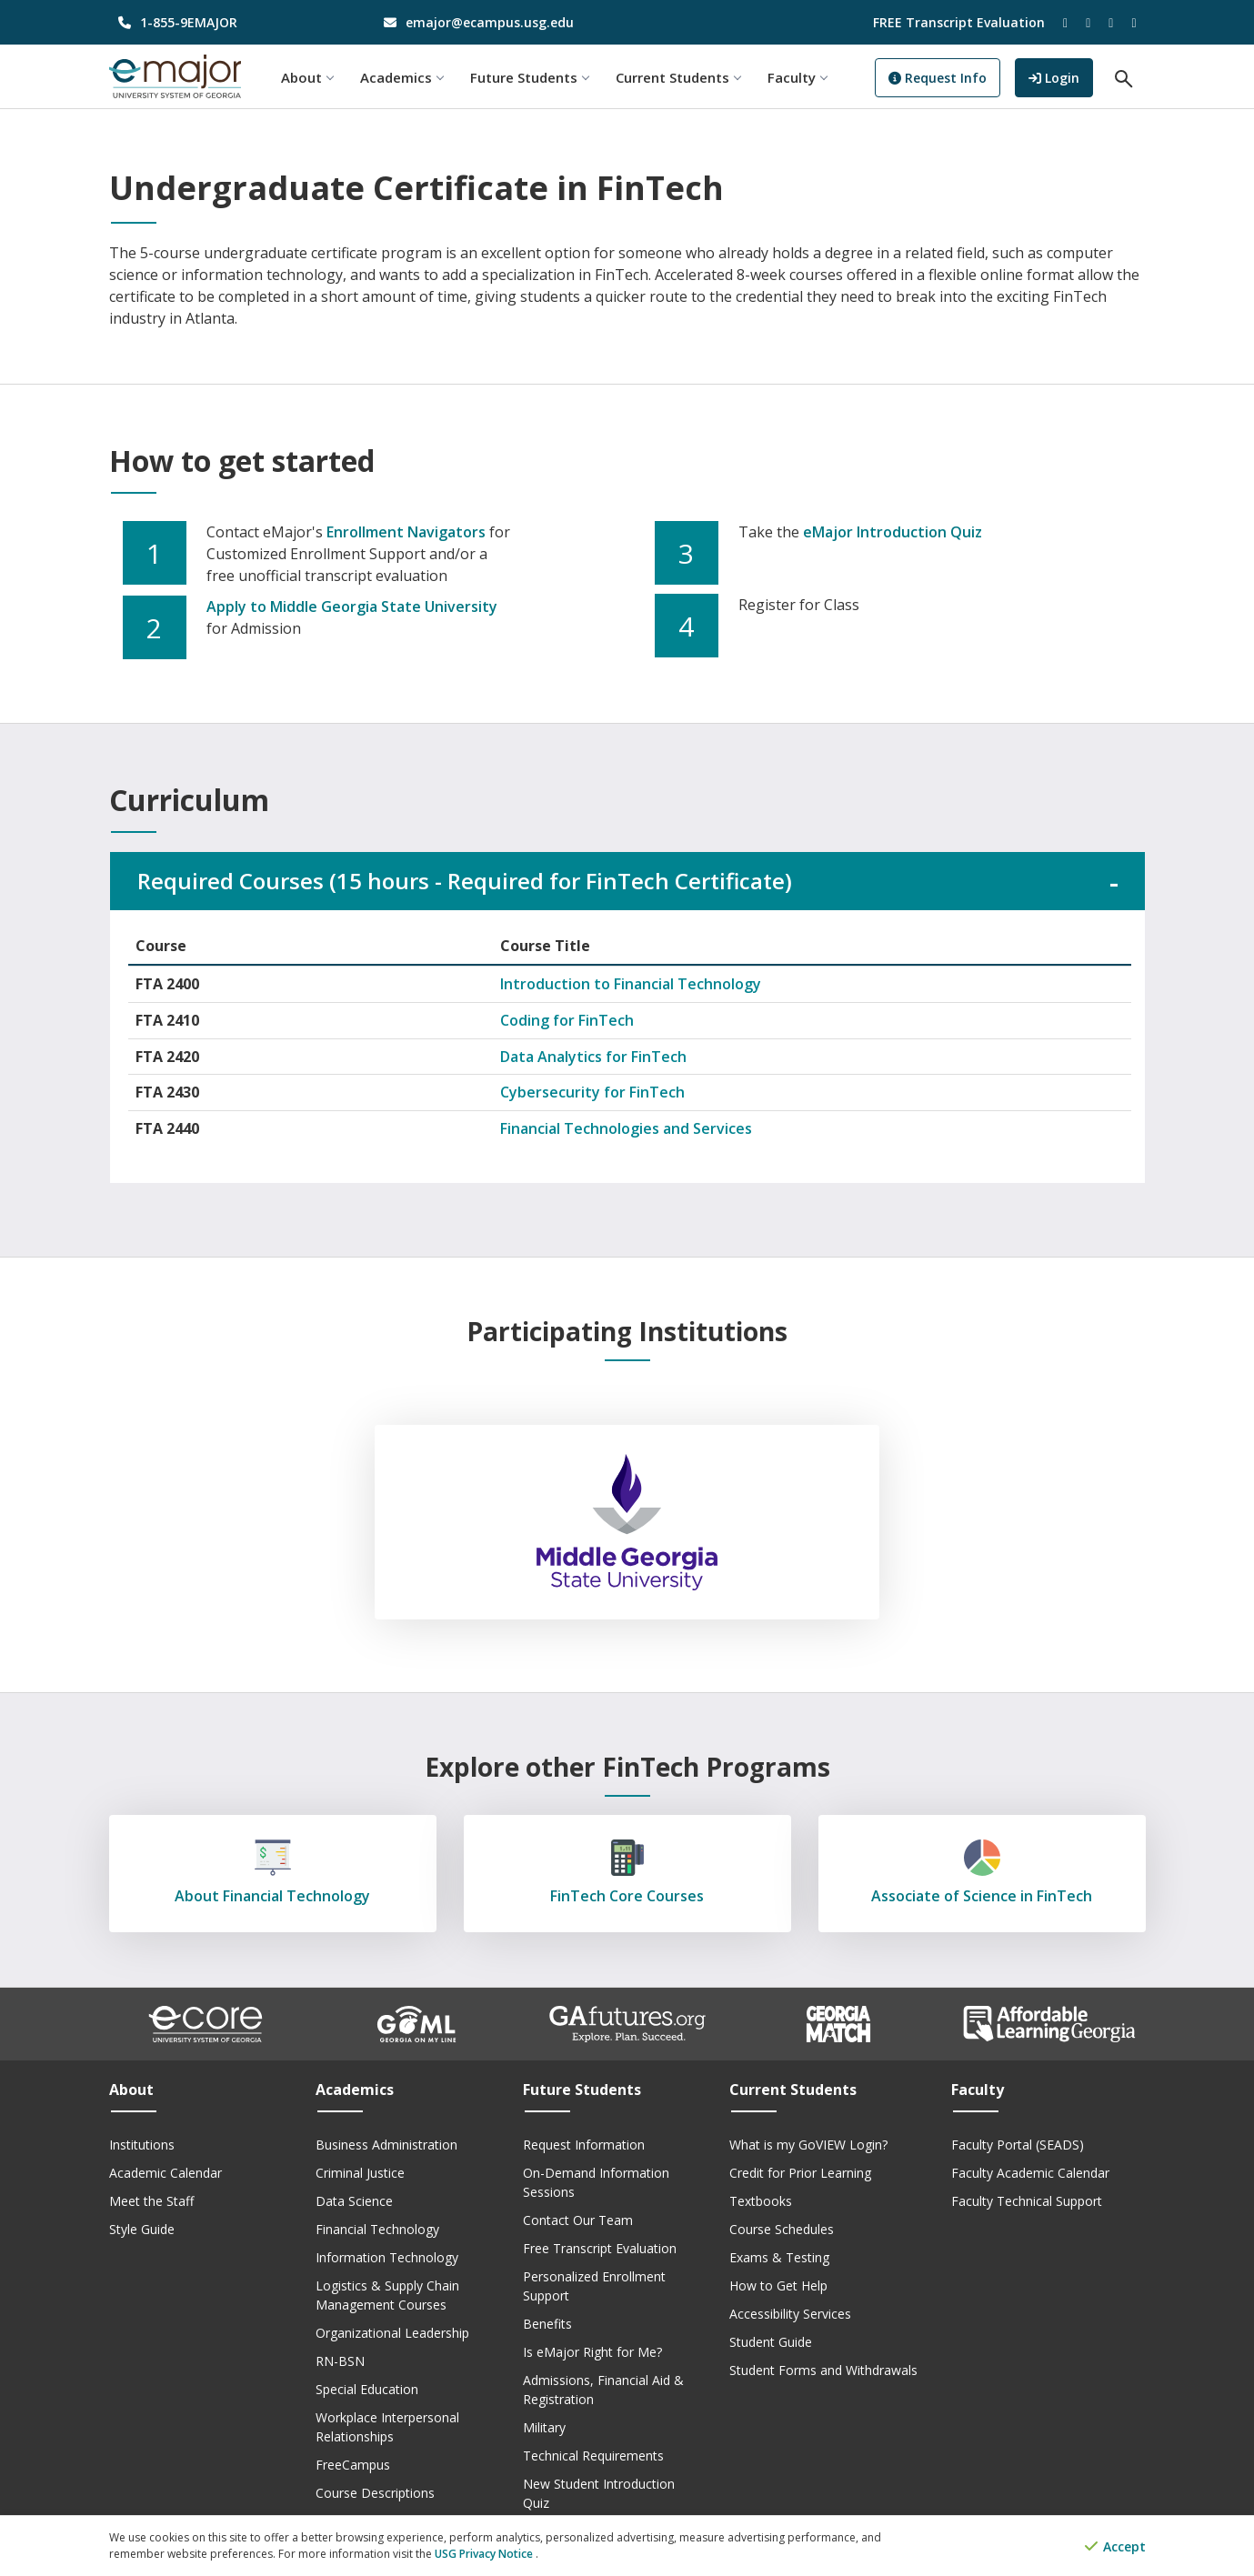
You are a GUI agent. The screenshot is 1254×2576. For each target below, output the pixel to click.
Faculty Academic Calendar (1030, 2172)
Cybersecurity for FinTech (592, 1092)
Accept (1115, 2546)
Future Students (529, 77)
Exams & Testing (779, 2257)
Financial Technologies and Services (626, 1128)
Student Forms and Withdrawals (823, 2370)
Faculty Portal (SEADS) (1017, 2144)
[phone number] (228, 22)
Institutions (142, 2144)
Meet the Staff (151, 2201)
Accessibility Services (790, 2313)
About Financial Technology (273, 1872)
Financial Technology (377, 2229)
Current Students (678, 77)
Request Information (584, 2144)
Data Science (354, 2201)
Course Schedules (781, 2229)
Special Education (367, 2389)
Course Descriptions (375, 2492)
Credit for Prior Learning (800, 2172)
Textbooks (760, 2201)
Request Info (937, 77)
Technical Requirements (593, 2455)
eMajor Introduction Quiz (892, 532)
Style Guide (142, 2229)
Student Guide (770, 2341)
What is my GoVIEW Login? (808, 2144)
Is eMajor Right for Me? (592, 2351)
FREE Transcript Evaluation (959, 22)
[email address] (494, 22)
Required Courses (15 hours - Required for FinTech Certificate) (464, 881)
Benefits (547, 2323)
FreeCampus (353, 2464)
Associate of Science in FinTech (982, 1872)
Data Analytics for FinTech (593, 1057)
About (307, 77)
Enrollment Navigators (406, 532)
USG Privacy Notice (485, 2553)
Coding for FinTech (567, 1020)
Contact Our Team (578, 2220)
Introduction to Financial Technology (630, 984)
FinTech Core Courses (627, 1872)
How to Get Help (778, 2285)
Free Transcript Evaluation (600, 2248)
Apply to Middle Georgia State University (351, 606)
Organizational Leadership (392, 2332)
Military (544, 2427)
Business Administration (386, 2144)
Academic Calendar (165, 2172)
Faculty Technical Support (1026, 2201)
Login (1060, 75)
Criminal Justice (360, 2172)
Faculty (797, 77)
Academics (401, 77)
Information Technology (387, 2257)
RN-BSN (340, 2361)
